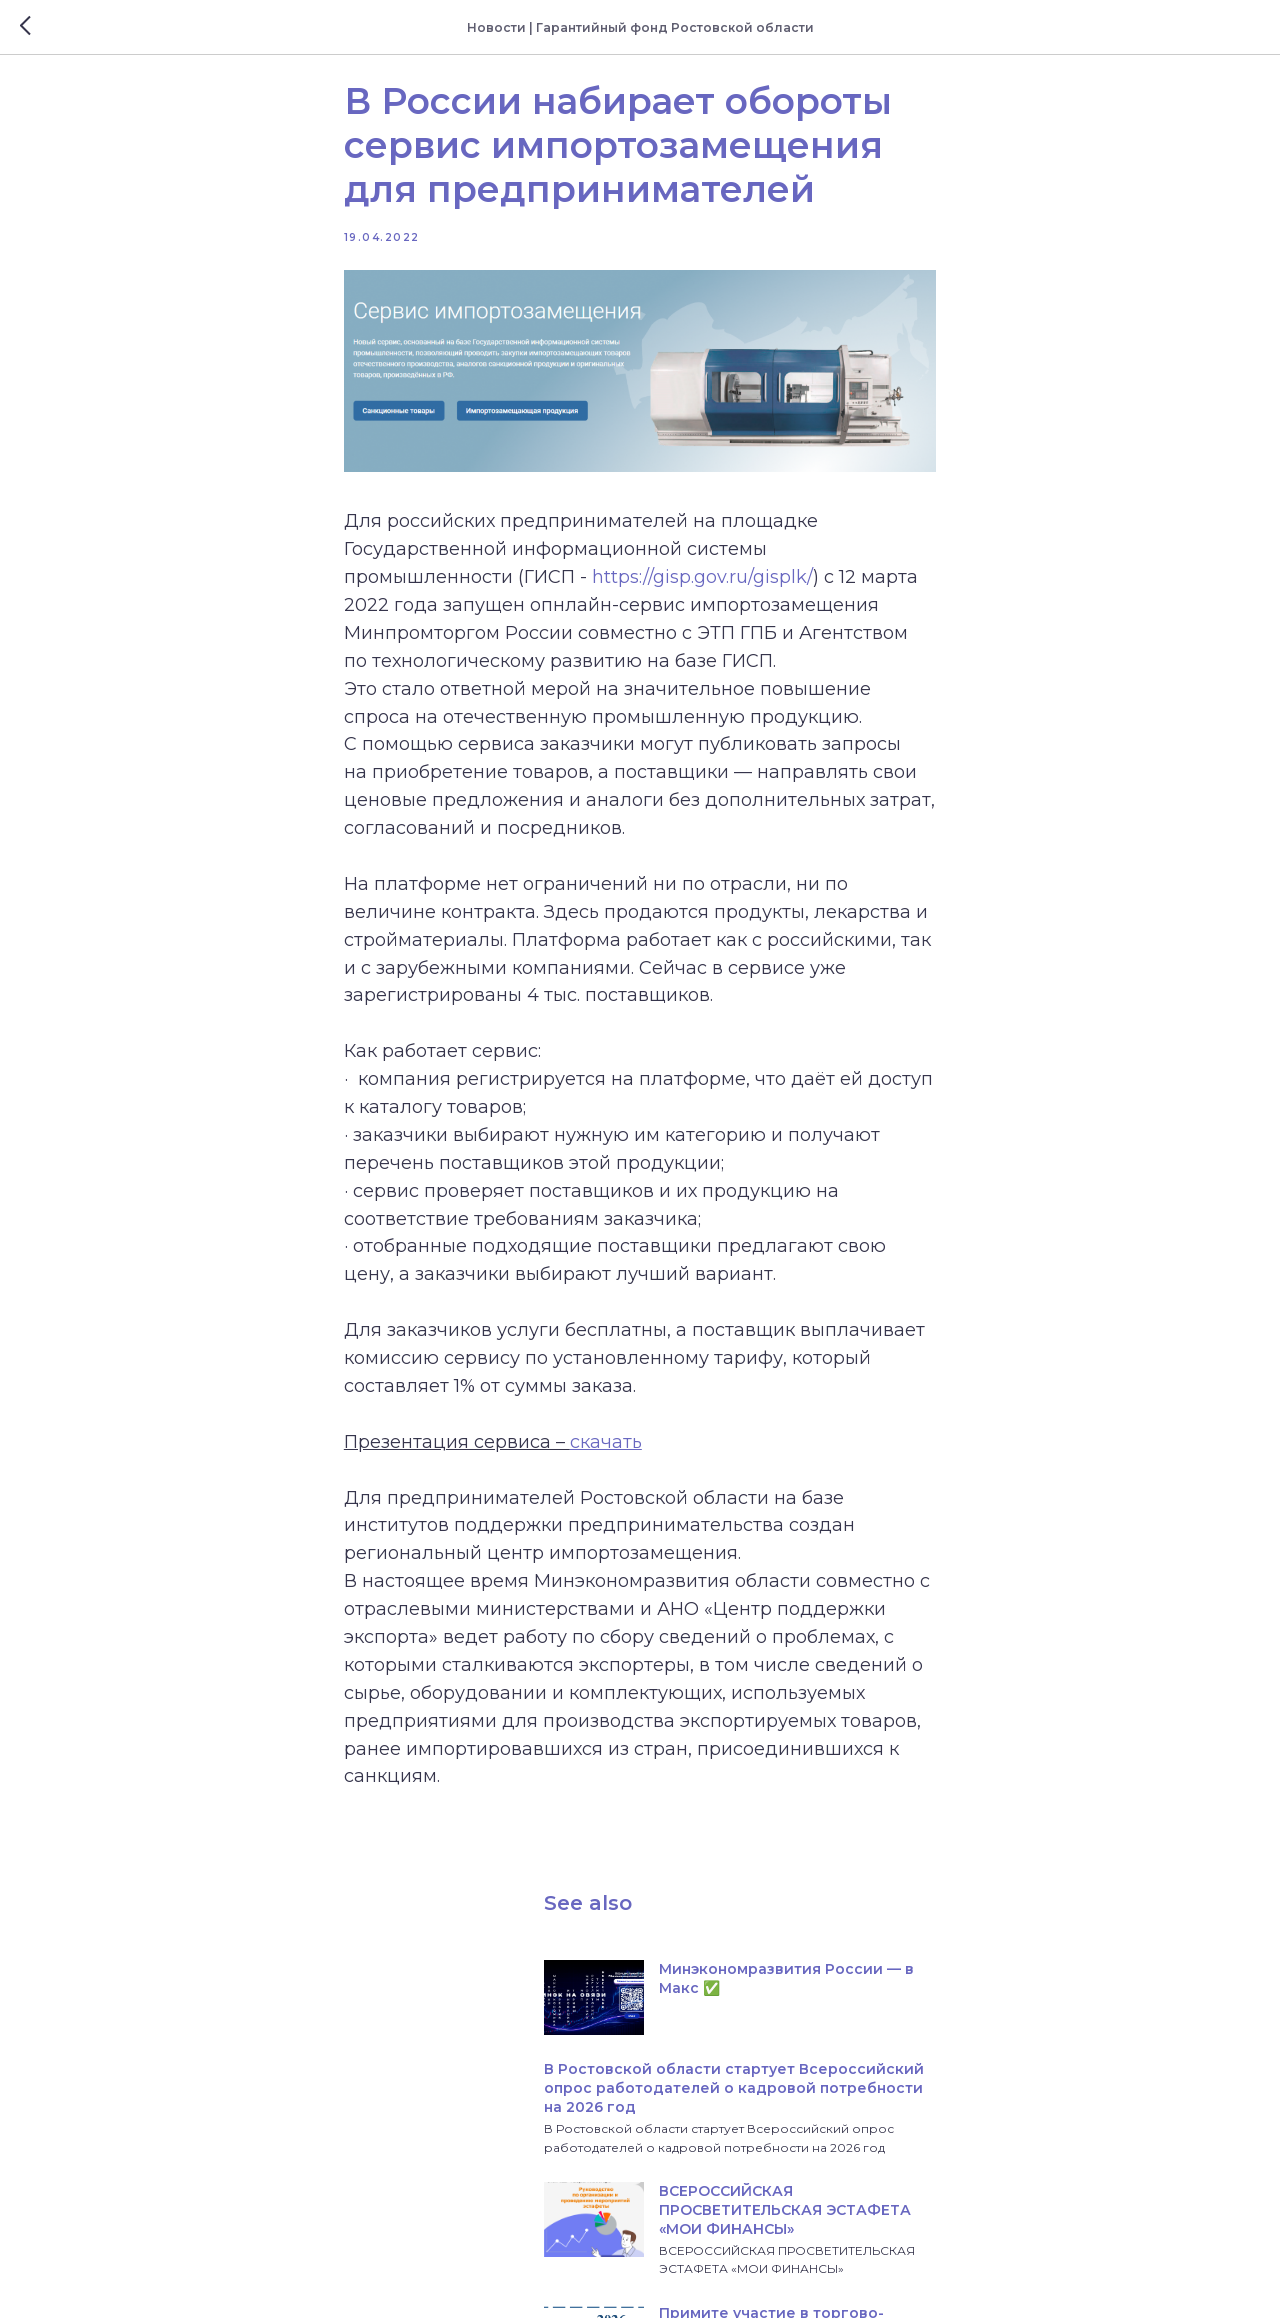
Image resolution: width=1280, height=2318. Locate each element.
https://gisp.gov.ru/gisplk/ (878, 622)
